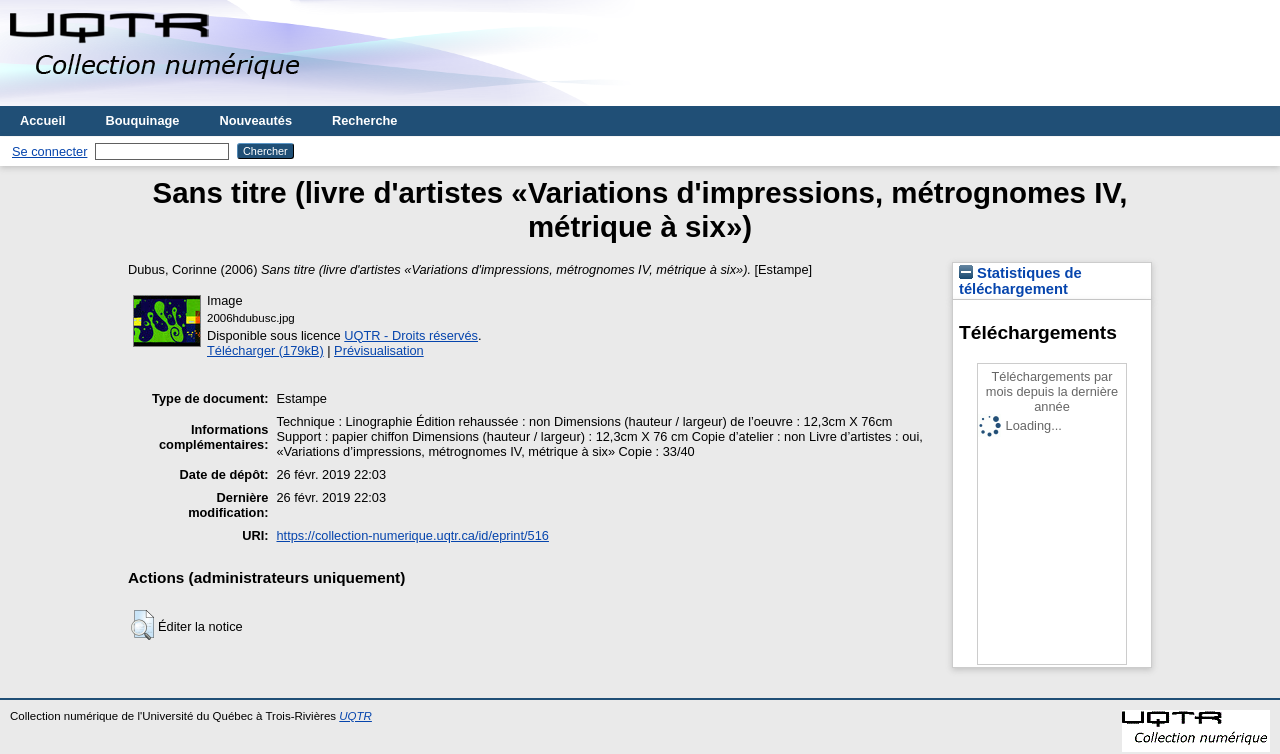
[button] (142, 625)
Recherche (364, 120)
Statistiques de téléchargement (1020, 281)
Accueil (43, 120)
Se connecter (49, 151)
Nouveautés (255, 120)
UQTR (355, 716)
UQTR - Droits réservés (411, 335)
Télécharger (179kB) (265, 350)
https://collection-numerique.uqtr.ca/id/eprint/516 (412, 535)
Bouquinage (143, 120)
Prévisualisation (379, 350)
